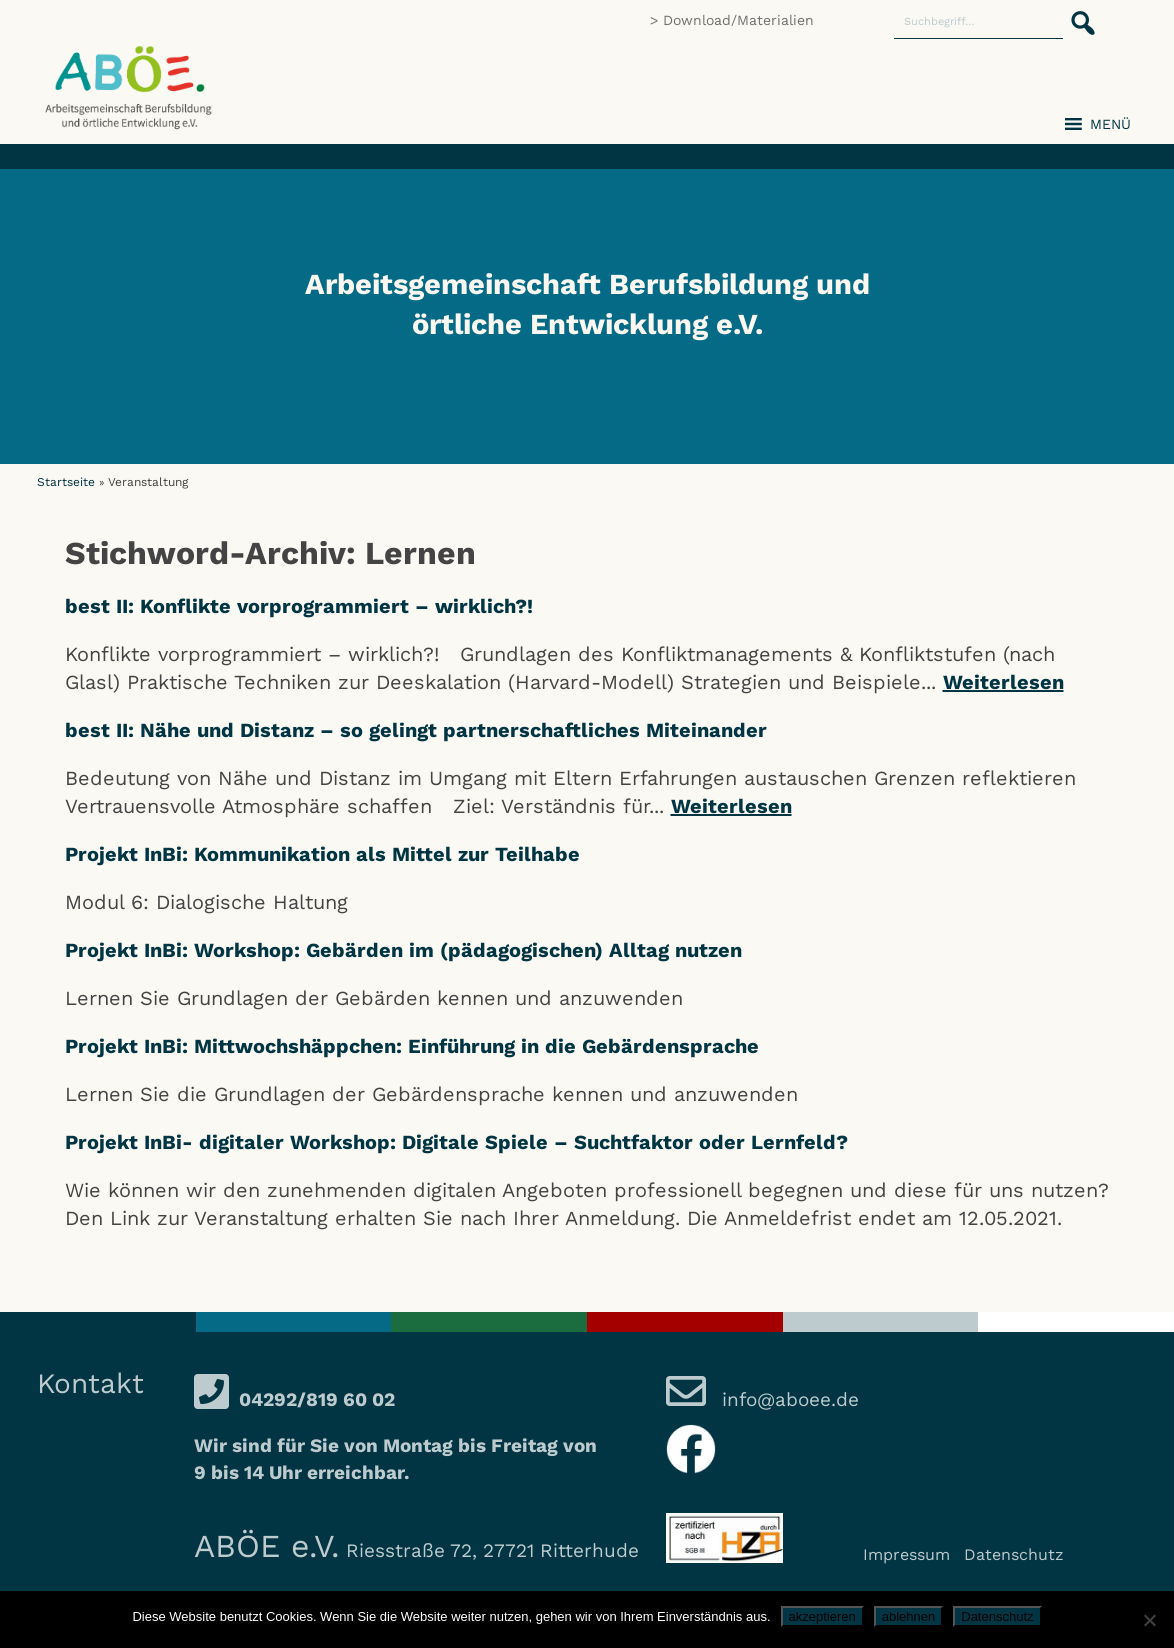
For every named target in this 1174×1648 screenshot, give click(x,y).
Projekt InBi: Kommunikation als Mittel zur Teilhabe (322, 854)
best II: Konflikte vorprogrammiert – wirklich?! (299, 606)
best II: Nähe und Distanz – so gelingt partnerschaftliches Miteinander (416, 730)
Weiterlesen (1003, 682)
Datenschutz (1014, 1554)
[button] (1077, 12)
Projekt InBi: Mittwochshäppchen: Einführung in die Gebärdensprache (412, 1046)
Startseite (66, 482)
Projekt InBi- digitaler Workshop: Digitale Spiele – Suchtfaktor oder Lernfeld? (456, 1142)
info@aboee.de (787, 1399)
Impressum (906, 1554)
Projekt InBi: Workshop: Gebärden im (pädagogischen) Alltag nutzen (403, 950)
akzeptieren (822, 1616)
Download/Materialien (738, 20)
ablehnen (909, 1616)
